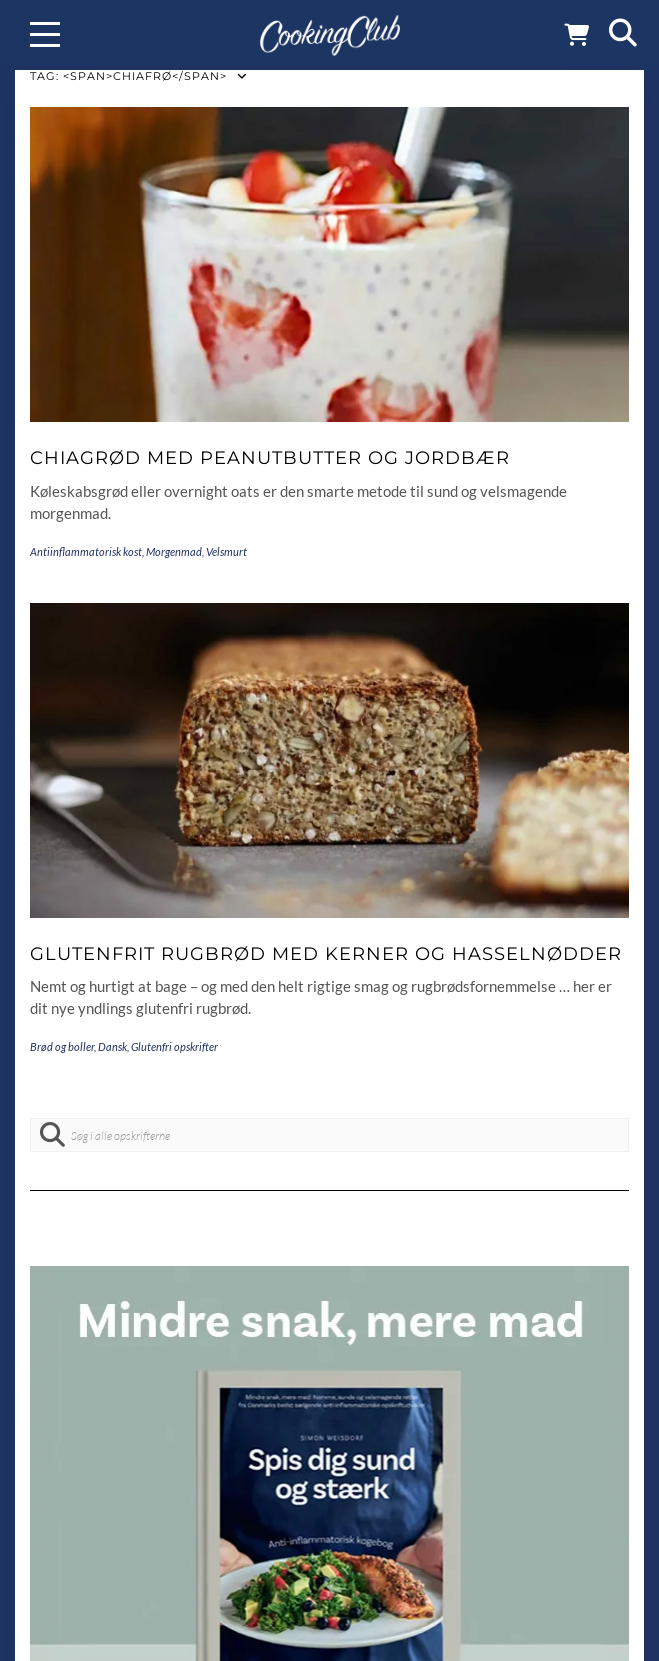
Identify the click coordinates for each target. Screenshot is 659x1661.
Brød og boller (62, 1046)
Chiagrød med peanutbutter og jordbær (270, 458)
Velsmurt (226, 551)
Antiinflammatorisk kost (86, 551)
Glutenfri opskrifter (174, 1046)
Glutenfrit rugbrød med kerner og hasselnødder (326, 954)
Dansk (112, 1046)
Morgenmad (174, 551)
